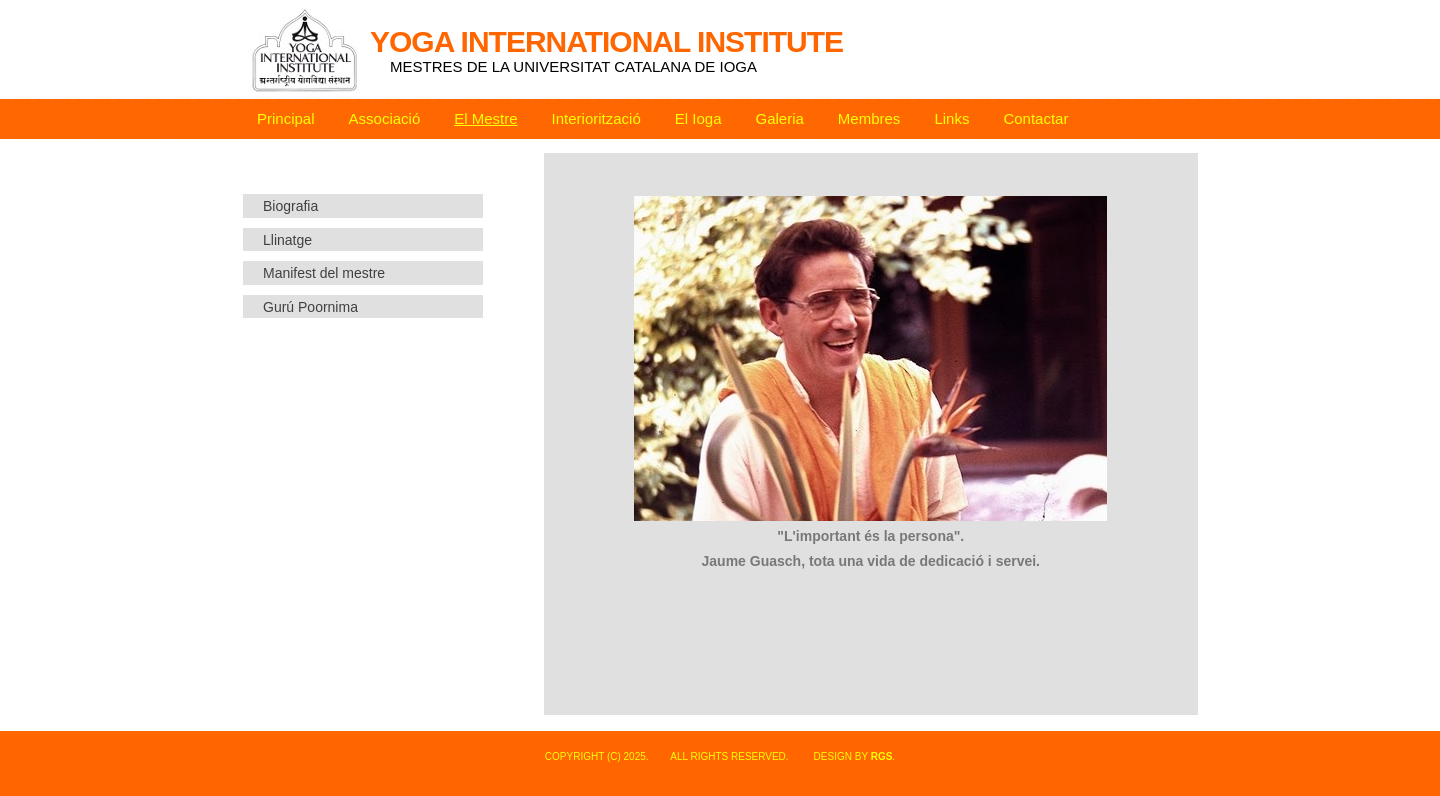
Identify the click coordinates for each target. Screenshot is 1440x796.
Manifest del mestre (324, 273)
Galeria (780, 118)
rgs (882, 756)
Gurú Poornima (310, 307)
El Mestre (485, 118)
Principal (286, 118)
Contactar (1035, 118)
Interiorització (596, 118)
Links (951, 118)
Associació (385, 118)
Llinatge (287, 240)
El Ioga (698, 118)
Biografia (290, 206)
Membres (869, 118)
